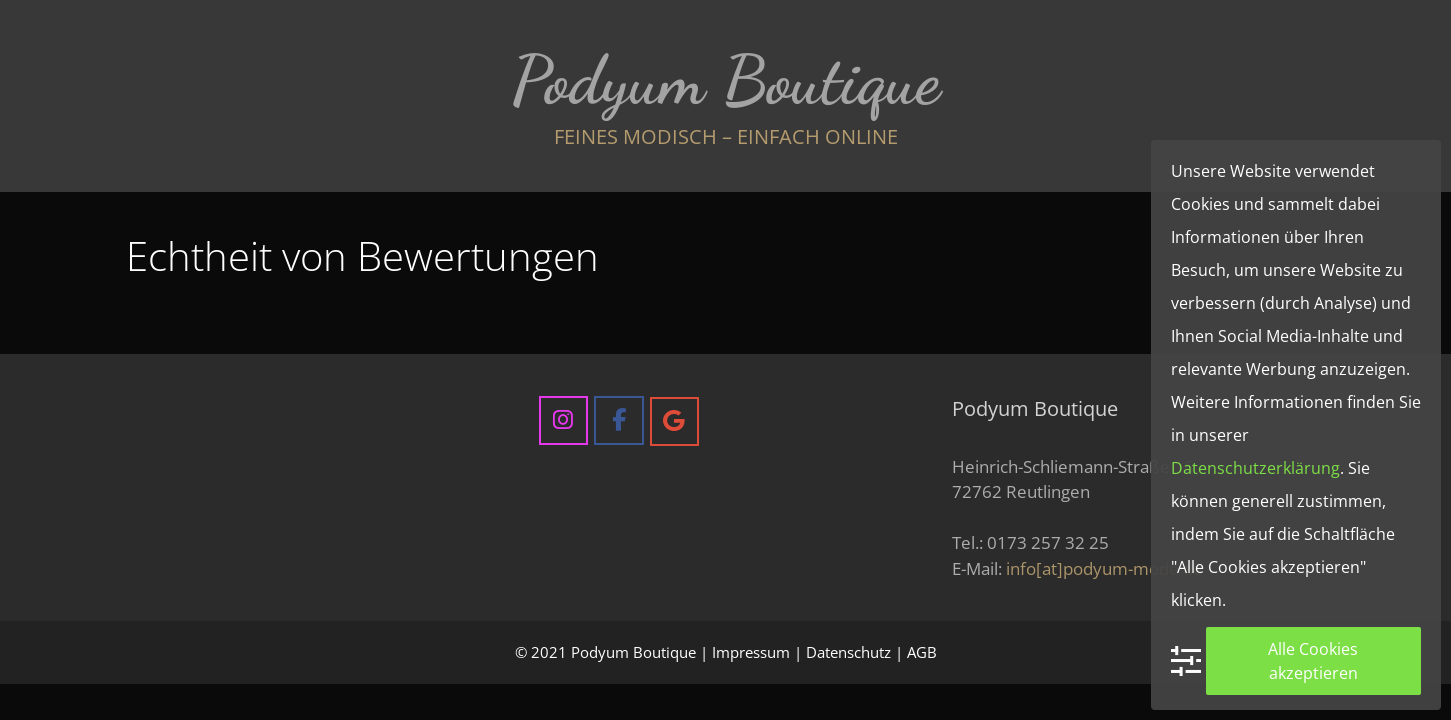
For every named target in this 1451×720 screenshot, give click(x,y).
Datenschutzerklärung (1255, 468)
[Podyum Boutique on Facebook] (618, 420)
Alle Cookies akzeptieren (1313, 661)
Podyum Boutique (725, 80)
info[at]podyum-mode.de (1104, 568)
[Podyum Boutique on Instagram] (563, 420)
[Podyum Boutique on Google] (674, 421)
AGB (922, 652)
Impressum (751, 652)
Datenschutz (848, 652)
